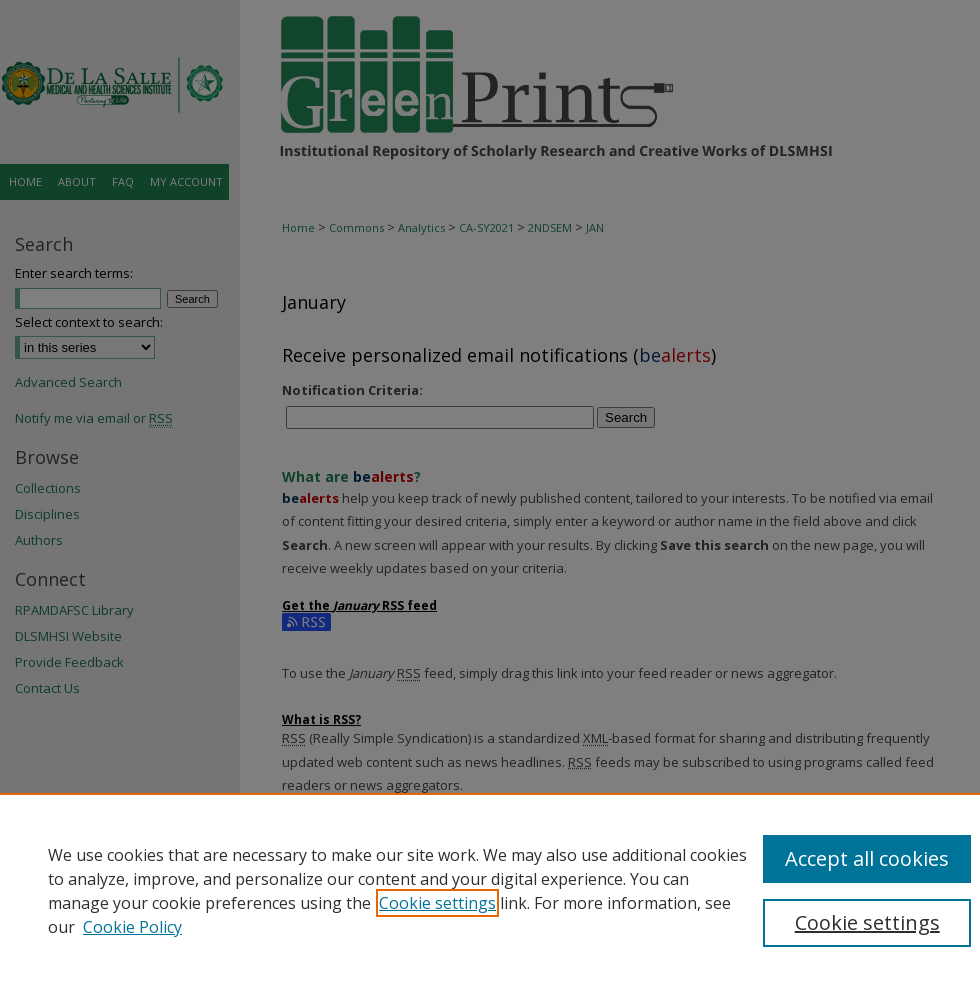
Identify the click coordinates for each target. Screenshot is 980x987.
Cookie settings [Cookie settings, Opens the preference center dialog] (867, 922)
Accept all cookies (867, 858)
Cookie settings (437, 903)
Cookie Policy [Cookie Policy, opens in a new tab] (132, 927)
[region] (490, 890)
